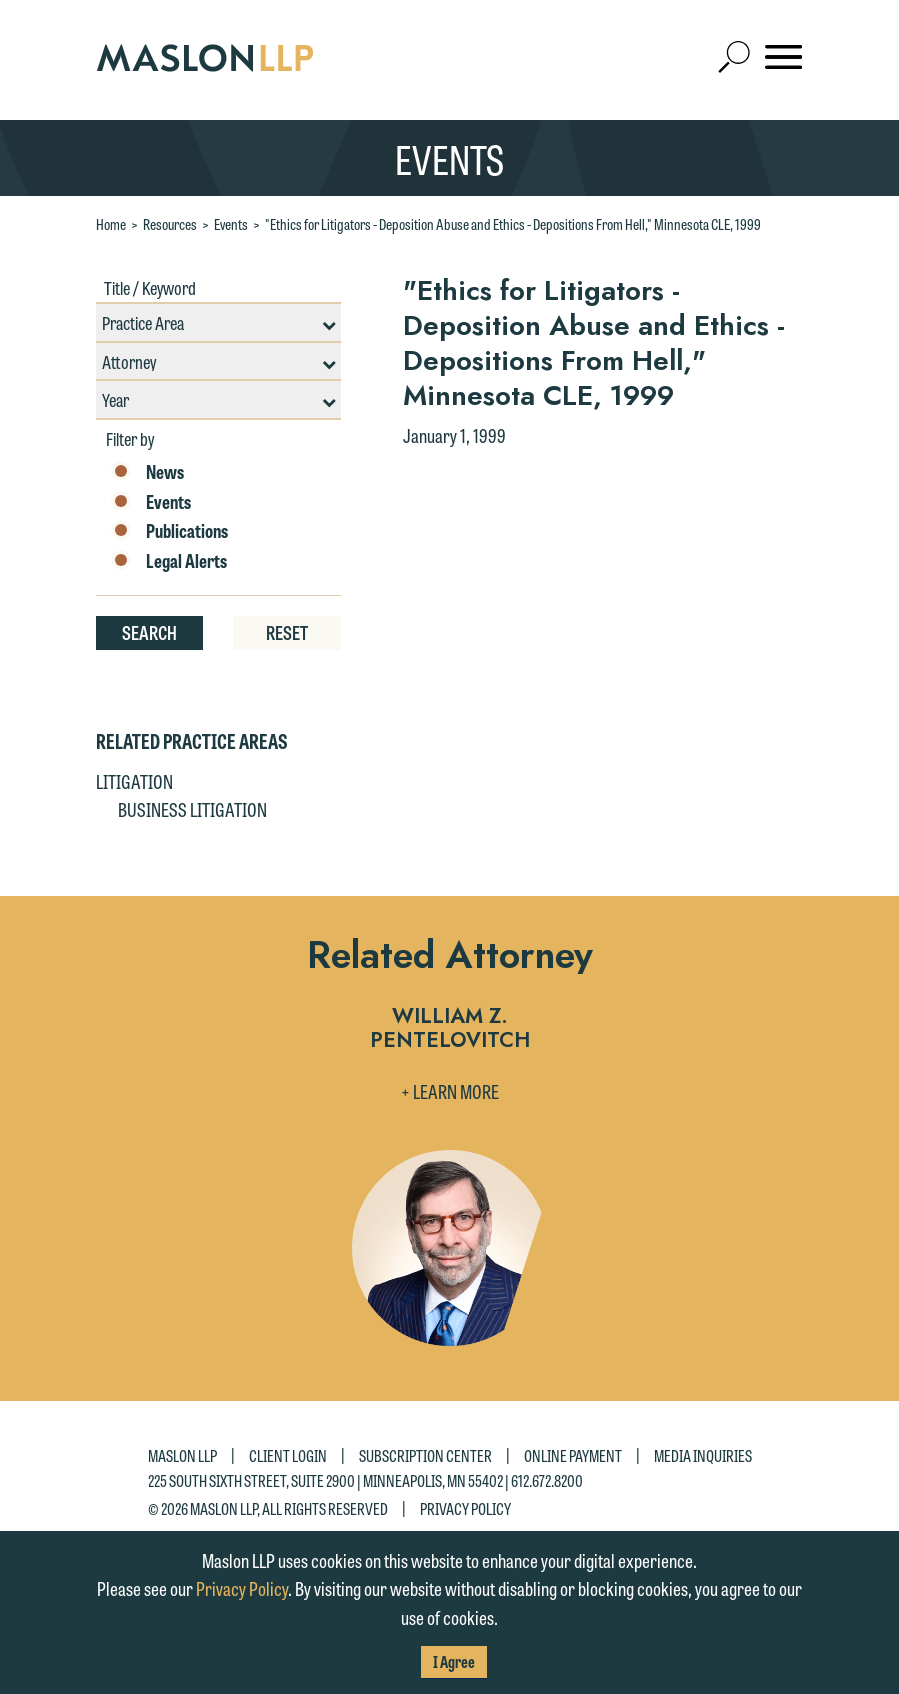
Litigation (134, 781)
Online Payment (573, 1455)
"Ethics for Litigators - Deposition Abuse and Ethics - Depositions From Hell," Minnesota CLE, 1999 (513, 224)
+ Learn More (450, 1091)
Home (111, 224)
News (147, 472)
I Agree (454, 1661)
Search (149, 632)
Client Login (288, 1455)
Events (231, 224)
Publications (169, 531)
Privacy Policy (465, 1507)
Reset (287, 632)
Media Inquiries (703, 1455)
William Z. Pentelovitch (450, 1029)
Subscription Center (425, 1455)
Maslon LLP (182, 1455)
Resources (170, 224)
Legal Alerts (169, 561)
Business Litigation (192, 809)
